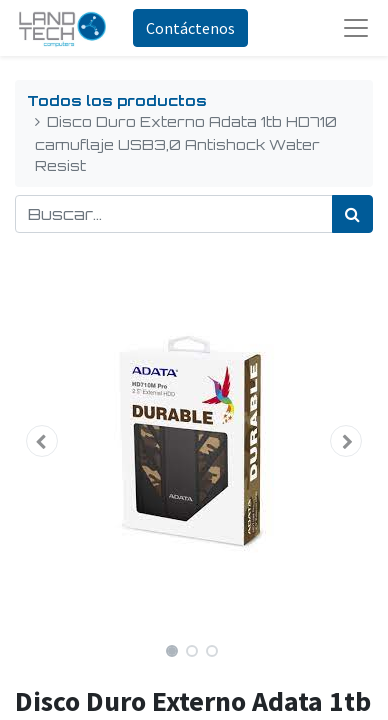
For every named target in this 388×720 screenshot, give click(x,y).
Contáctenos (190, 28)
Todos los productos (117, 100)
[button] (42, 441)
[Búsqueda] (352, 214)
